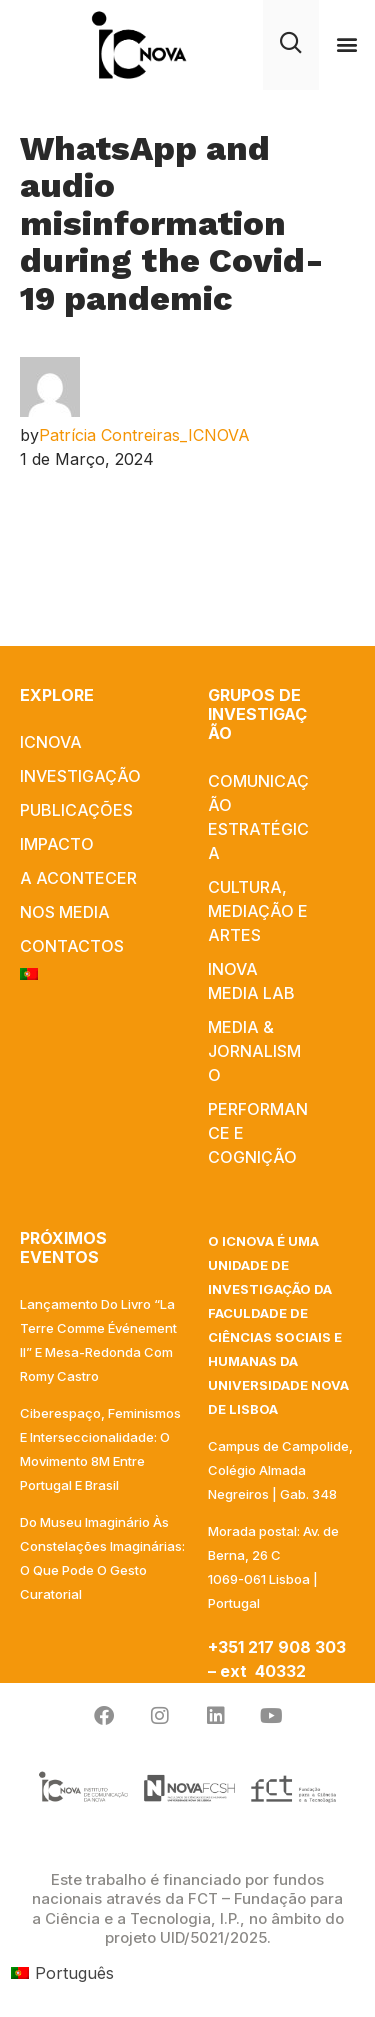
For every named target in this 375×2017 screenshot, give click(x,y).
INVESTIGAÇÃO (80, 776)
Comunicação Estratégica (258, 817)
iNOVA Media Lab (251, 981)
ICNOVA (51, 742)
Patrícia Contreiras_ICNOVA (144, 435)
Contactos (72, 946)
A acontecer (78, 878)
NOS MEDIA (65, 912)
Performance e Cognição (258, 1133)
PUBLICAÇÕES (76, 810)
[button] (346, 44)
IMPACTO (57, 844)
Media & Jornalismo (254, 1051)
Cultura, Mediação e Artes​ (258, 911)
